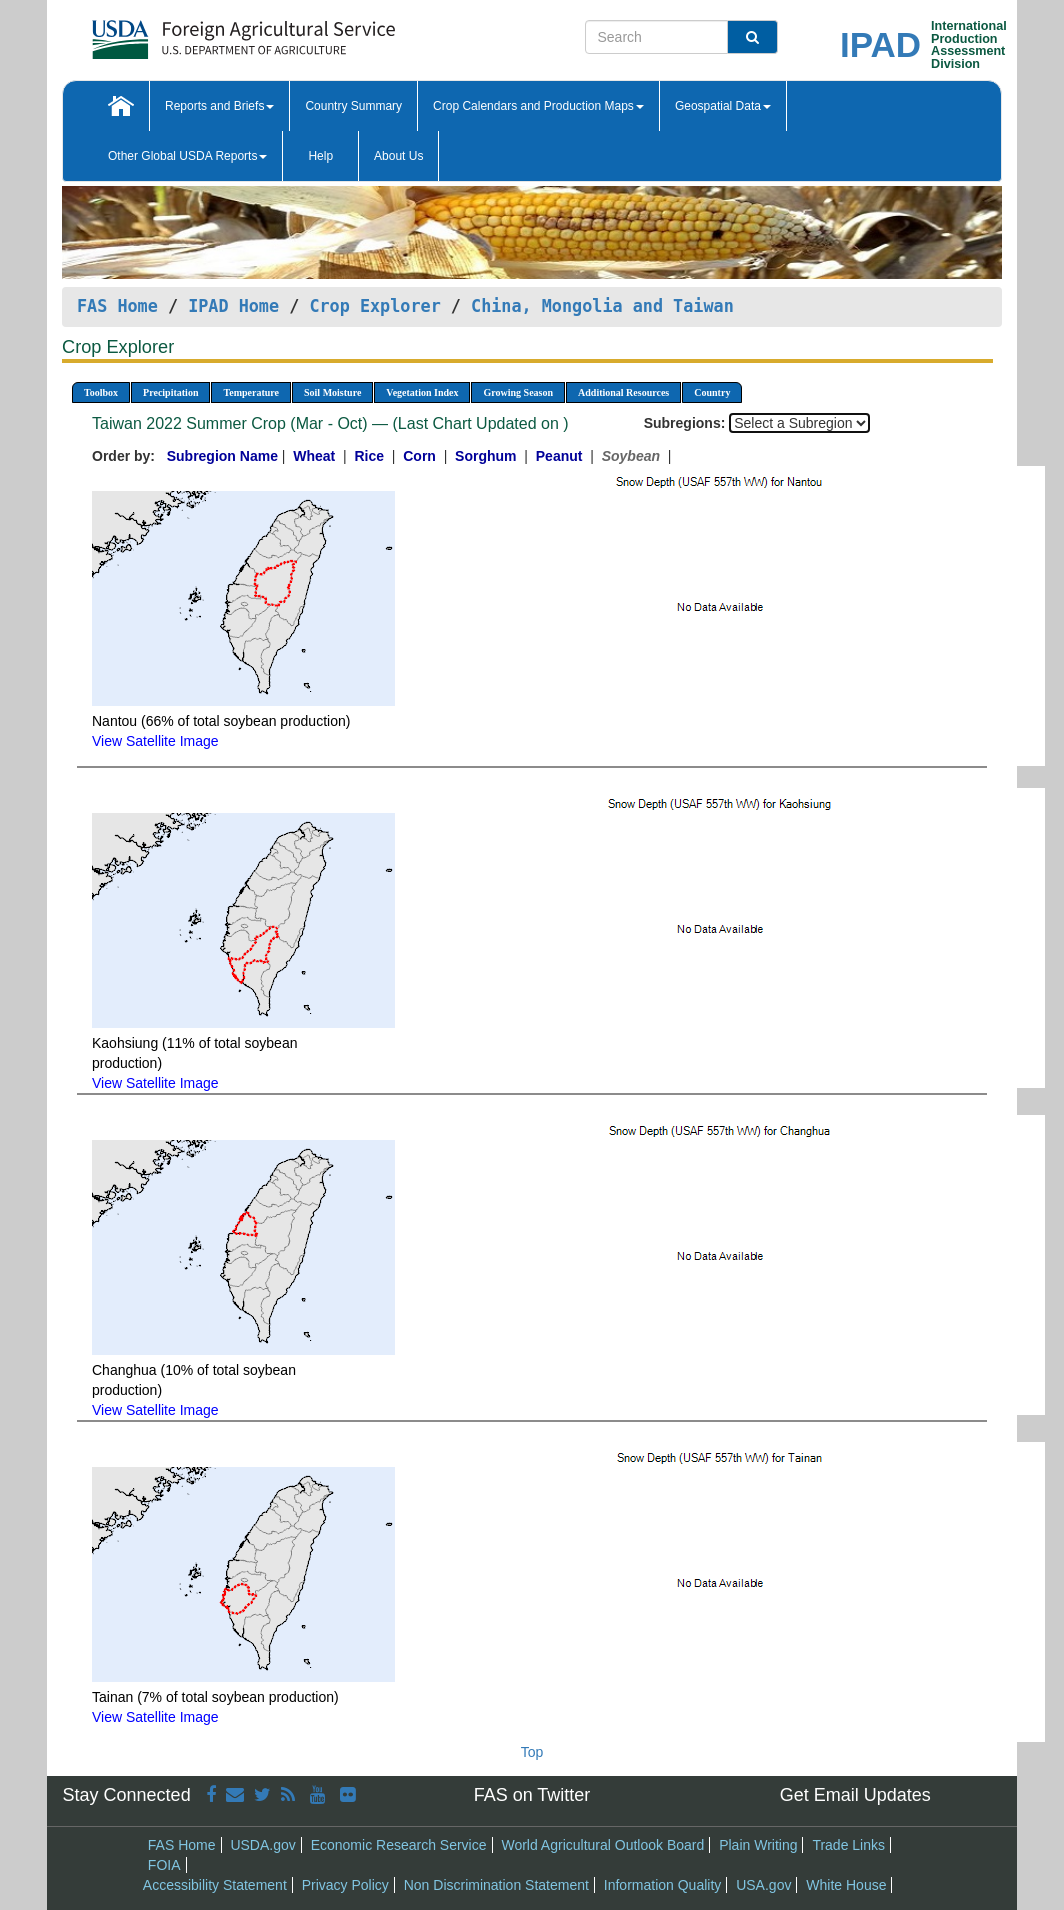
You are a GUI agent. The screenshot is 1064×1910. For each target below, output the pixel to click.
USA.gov (763, 1885)
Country (712, 392)
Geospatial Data (723, 106)
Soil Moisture (332, 392)
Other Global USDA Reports (187, 156)
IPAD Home (233, 306)
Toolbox (101, 392)
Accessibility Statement (215, 1885)
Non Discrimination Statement (496, 1885)
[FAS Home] (193, 32)
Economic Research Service (399, 1845)
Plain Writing (758, 1845)
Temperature (251, 392)
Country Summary (353, 106)
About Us (398, 156)
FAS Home (117, 306)
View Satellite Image (155, 741)
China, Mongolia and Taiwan (602, 306)
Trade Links (848, 1845)
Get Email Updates (855, 1795)
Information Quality (663, 1885)
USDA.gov (262, 1845)
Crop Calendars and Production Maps (538, 106)
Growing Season (518, 392)
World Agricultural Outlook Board (602, 1845)
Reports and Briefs (219, 106)
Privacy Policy (345, 1885)
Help (320, 156)
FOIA (164, 1865)
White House (846, 1885)
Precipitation (170, 392)
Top (532, 1752)
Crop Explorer (374, 306)
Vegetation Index (422, 392)
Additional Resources (623, 392)
